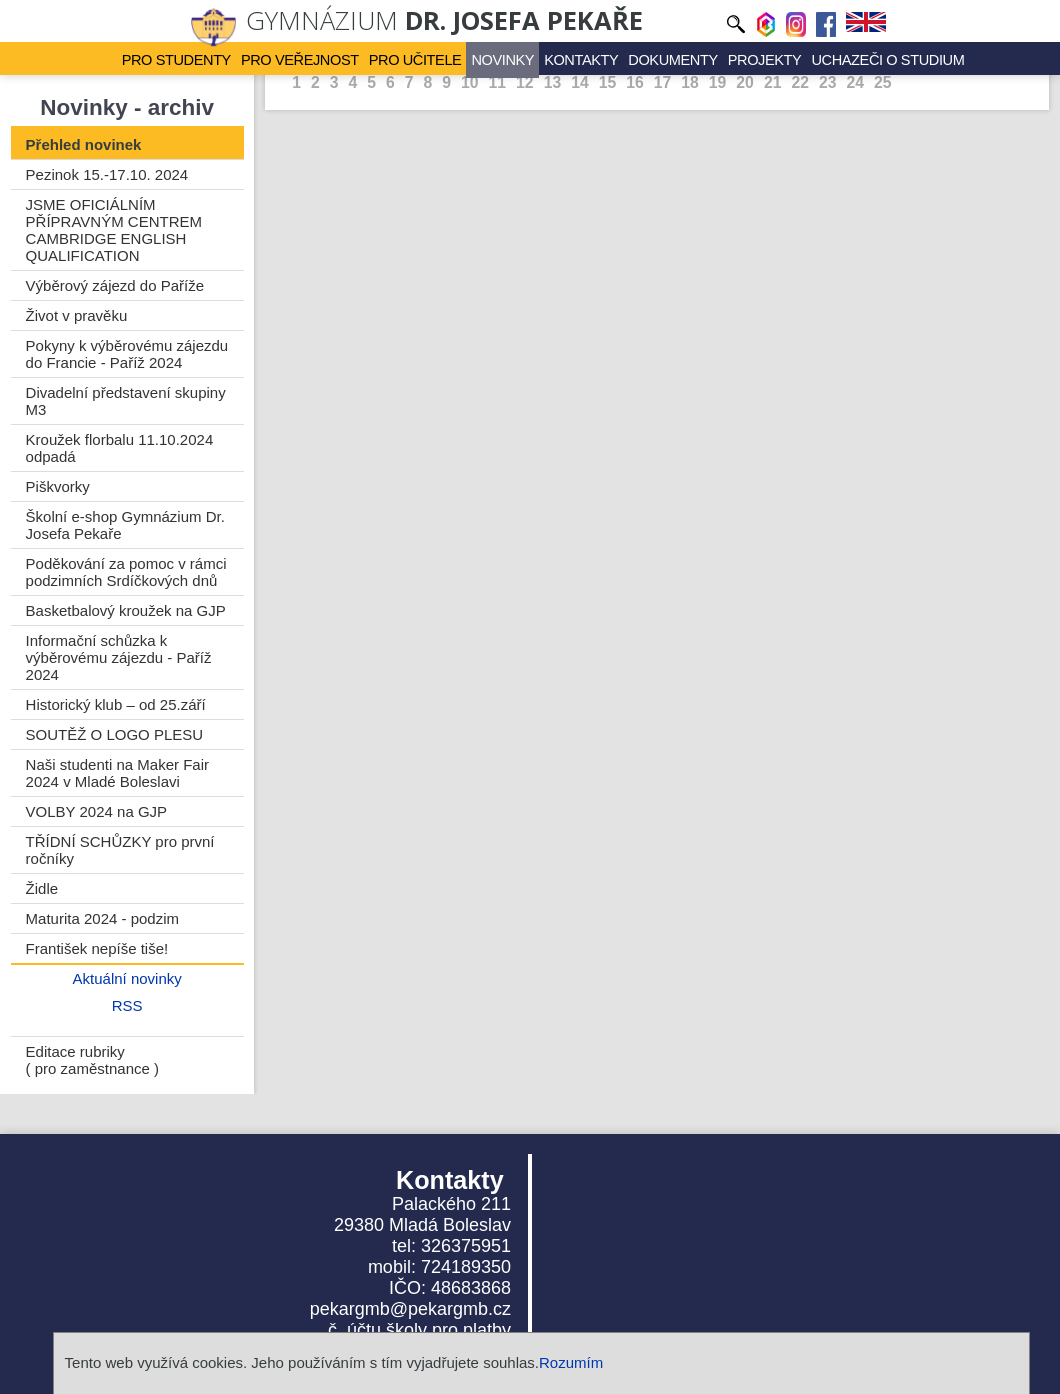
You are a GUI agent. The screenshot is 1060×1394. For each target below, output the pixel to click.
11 (498, 82)
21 (773, 82)
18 (690, 82)
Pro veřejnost (312, 58)
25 (883, 82)
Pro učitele (418, 58)
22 (800, 82)
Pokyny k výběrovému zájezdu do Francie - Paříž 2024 (127, 354)
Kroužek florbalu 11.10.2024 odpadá (120, 448)
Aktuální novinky (127, 978)
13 (553, 82)
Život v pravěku (77, 315)
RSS (127, 1005)
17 (663, 82)
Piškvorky (58, 486)
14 (580, 82)
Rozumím (571, 1362)
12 (525, 82)
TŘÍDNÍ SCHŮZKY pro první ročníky (120, 850)
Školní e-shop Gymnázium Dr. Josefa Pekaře (125, 525)
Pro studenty (197, 58)
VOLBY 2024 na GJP (96, 811)
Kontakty (573, 58)
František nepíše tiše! (97, 948)
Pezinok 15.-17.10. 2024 (107, 174)
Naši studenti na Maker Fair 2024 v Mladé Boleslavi (117, 773)
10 (470, 82)
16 (635, 82)
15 (608, 82)
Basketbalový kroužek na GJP (126, 610)
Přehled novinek (84, 144)
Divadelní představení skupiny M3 (126, 401)
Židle (42, 888)
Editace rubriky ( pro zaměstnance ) (92, 1060)
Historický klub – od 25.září (116, 704)
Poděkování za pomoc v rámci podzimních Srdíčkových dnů (126, 572)
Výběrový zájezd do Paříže (115, 285)
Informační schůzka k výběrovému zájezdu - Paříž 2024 (119, 657)
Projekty (744, 58)
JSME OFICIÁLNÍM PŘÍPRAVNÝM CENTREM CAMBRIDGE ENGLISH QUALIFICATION (114, 230)
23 (828, 82)
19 (718, 82)
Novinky (500, 58)
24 (855, 82)
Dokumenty (658, 58)
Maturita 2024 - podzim (102, 918)
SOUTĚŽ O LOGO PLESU (115, 734)
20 (745, 82)
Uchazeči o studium (857, 58)
